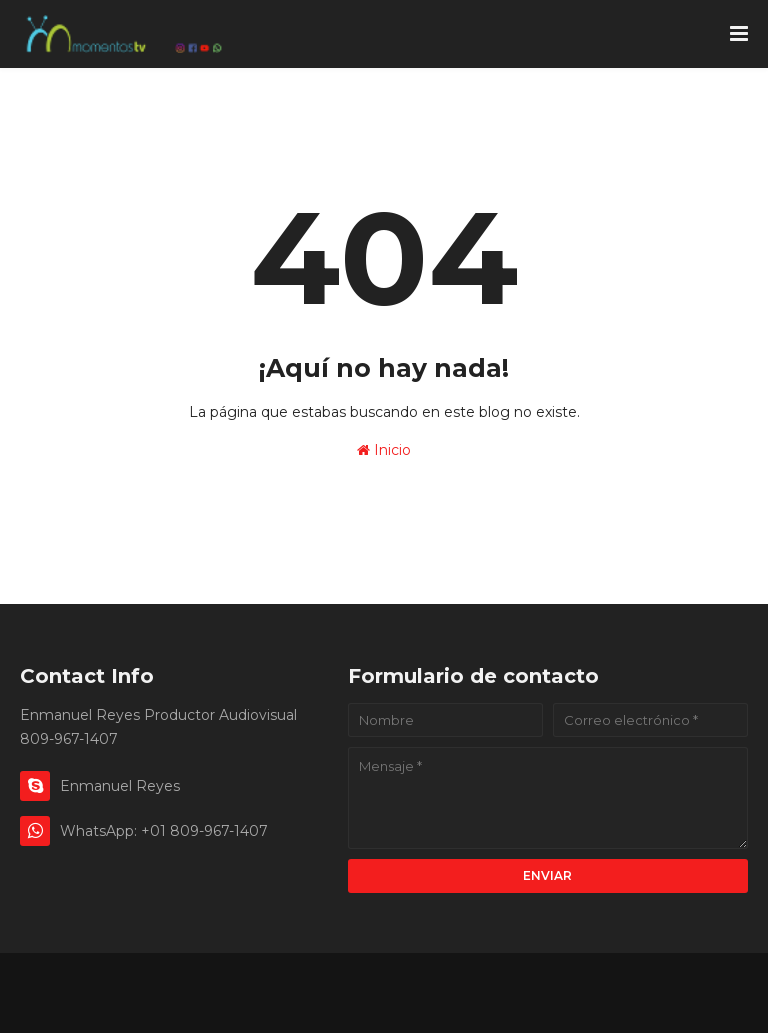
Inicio (384, 450)
